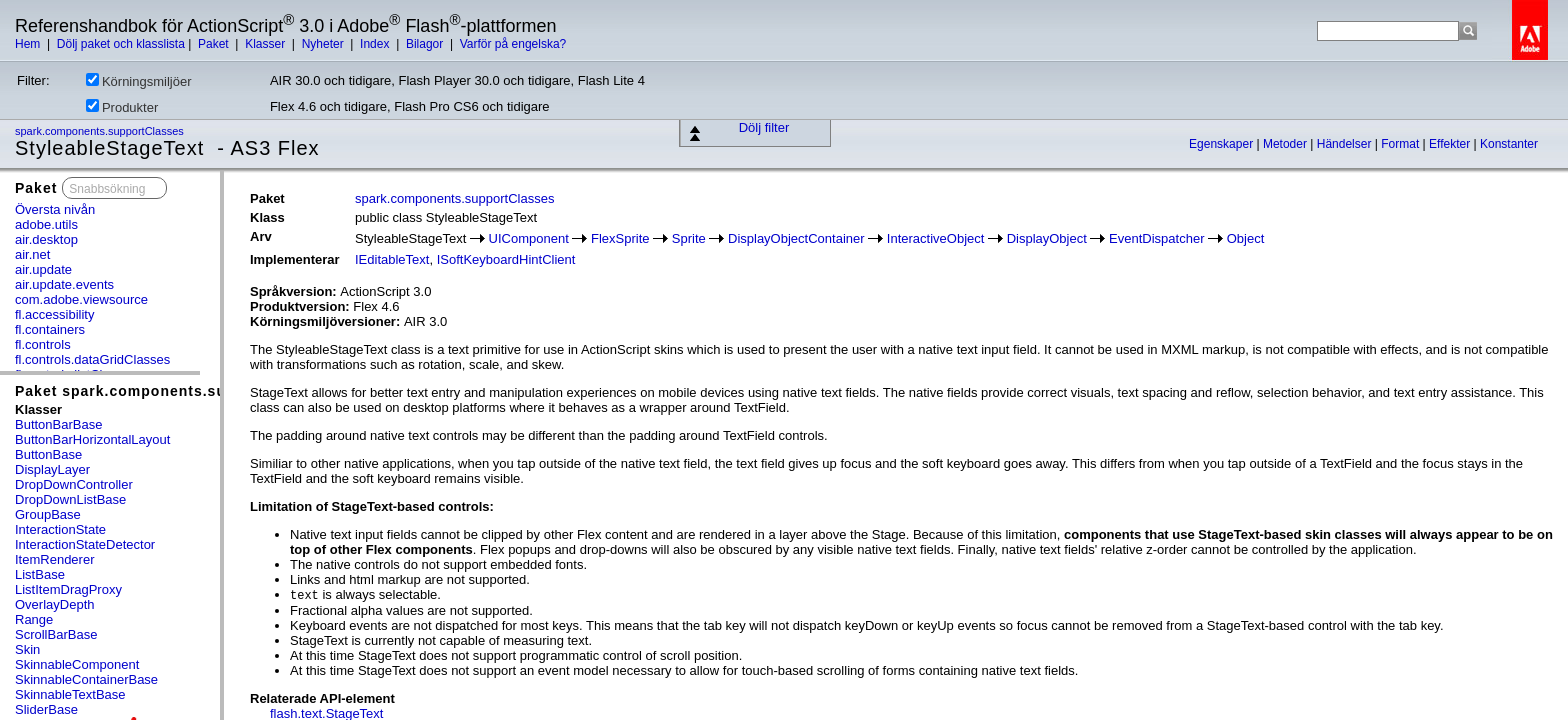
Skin (27, 649)
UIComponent (529, 238)
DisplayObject (1047, 238)
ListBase (40, 574)
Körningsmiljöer (139, 81)
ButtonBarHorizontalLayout (92, 439)
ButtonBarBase (58, 424)
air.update (43, 269)
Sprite (689, 238)
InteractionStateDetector (85, 544)
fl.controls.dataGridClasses (92, 359)
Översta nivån (55, 209)
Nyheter (324, 44)
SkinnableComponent (77, 664)
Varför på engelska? (513, 44)
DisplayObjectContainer (796, 238)
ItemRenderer (54, 559)
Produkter (122, 107)
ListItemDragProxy (68, 589)
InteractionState (60, 529)
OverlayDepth (54, 604)
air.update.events (64, 284)
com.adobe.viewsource (81, 299)
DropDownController (74, 484)
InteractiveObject (936, 238)
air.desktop (46, 239)
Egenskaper (1222, 144)
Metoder (1286, 144)
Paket (215, 44)
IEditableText (392, 259)
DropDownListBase (70, 499)
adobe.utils (46, 224)
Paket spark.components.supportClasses (171, 391)
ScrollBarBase (56, 634)
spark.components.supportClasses (101, 131)
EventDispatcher (1156, 238)
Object (1246, 238)
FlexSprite (620, 238)
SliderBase (46, 709)
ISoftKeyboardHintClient (506, 259)
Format (1401, 144)
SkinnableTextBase (70, 694)
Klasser (266, 44)
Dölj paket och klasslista (121, 44)
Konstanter (1509, 144)
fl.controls (43, 344)
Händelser (1346, 144)
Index (376, 44)
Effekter (1451, 144)
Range (34, 619)
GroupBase (48, 514)
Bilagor (426, 44)
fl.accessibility (54, 314)
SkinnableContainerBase (86, 679)
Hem (29, 44)
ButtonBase (48, 454)
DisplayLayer (52, 469)
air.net (32, 254)
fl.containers (50, 329)
